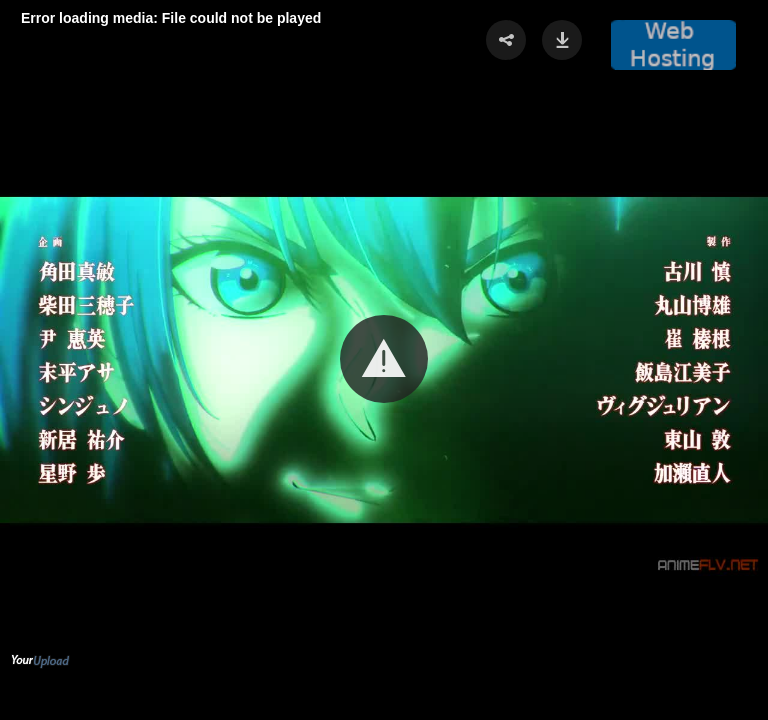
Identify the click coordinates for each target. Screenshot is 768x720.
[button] (384, 359)
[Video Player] (384, 360)
